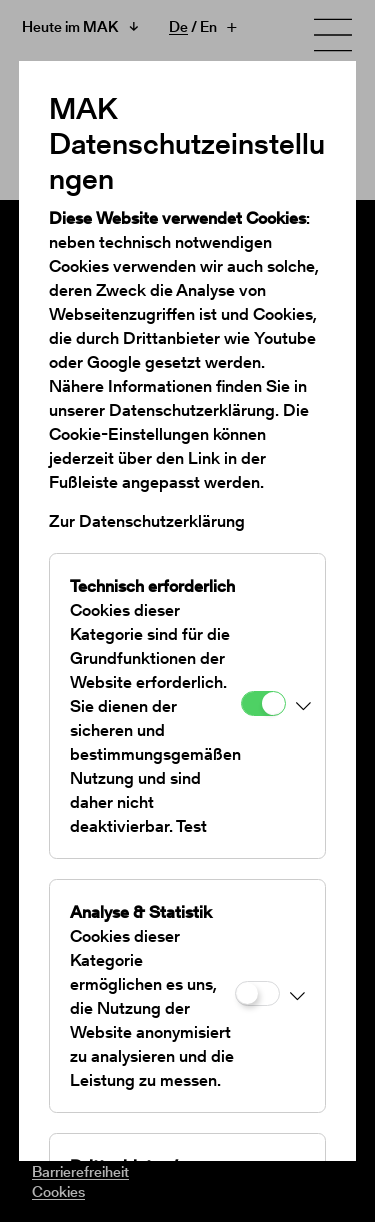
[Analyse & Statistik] (257, 993)
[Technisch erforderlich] (263, 703)
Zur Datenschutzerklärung (147, 521)
